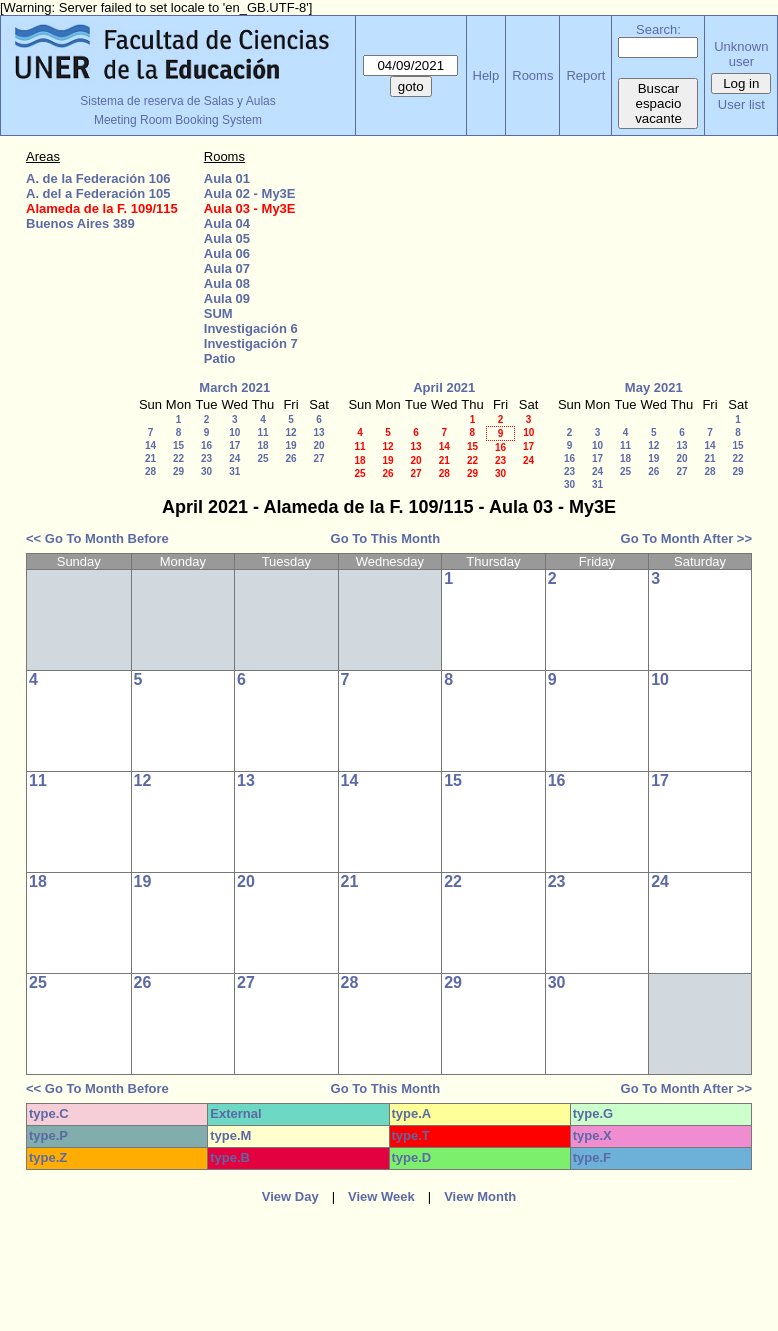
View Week (381, 1196)
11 (262, 432)
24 (234, 458)
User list (741, 104)
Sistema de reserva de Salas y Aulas (177, 101)
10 (234, 432)
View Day (290, 1196)
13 (318, 432)
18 (262, 445)
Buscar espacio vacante (658, 103)
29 (178, 471)
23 (206, 458)
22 (178, 458)
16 (206, 445)
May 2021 (654, 387)
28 (150, 471)
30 (206, 471)
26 (290, 458)
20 (318, 445)
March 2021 (234, 387)
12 (290, 432)
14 (150, 445)
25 (262, 458)
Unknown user (741, 54)
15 (178, 445)
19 (290, 445)
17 (234, 445)
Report (585, 75)
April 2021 (444, 387)
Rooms (532, 75)
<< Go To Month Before (97, 538)
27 (318, 458)
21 (150, 458)
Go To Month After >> (686, 538)
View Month (480, 1196)
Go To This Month (386, 538)
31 (234, 471)
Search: (658, 29)
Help (486, 75)
